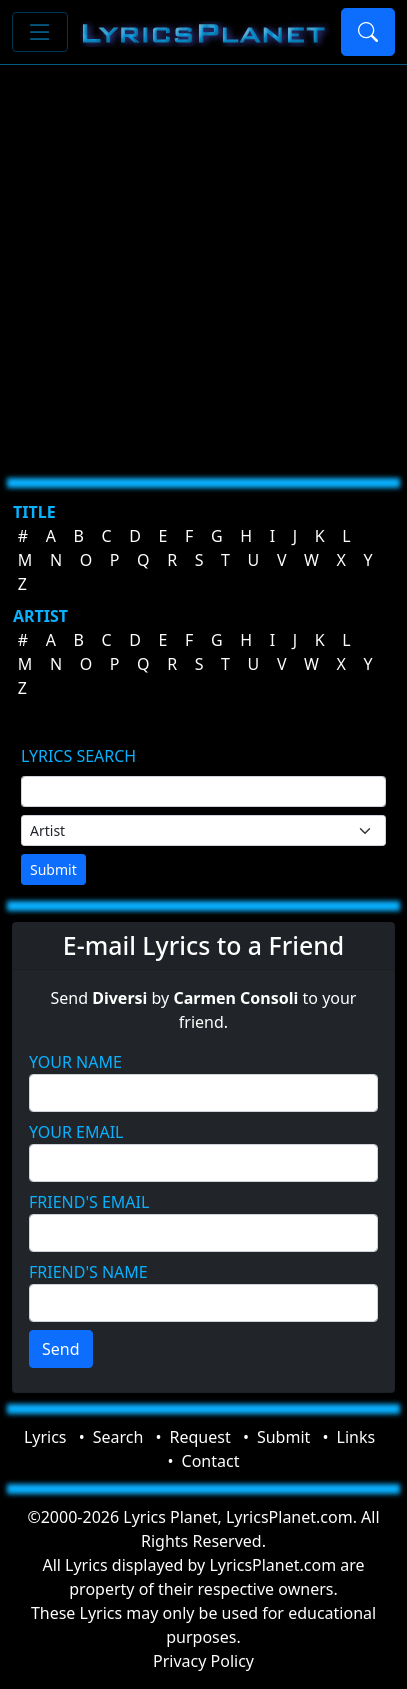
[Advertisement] (203, 263)
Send (61, 1349)
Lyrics (45, 1437)
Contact (211, 1461)
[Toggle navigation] (40, 32)
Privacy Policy (203, 1661)
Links (356, 1437)
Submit (53, 869)
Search (118, 1437)
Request (200, 1437)
